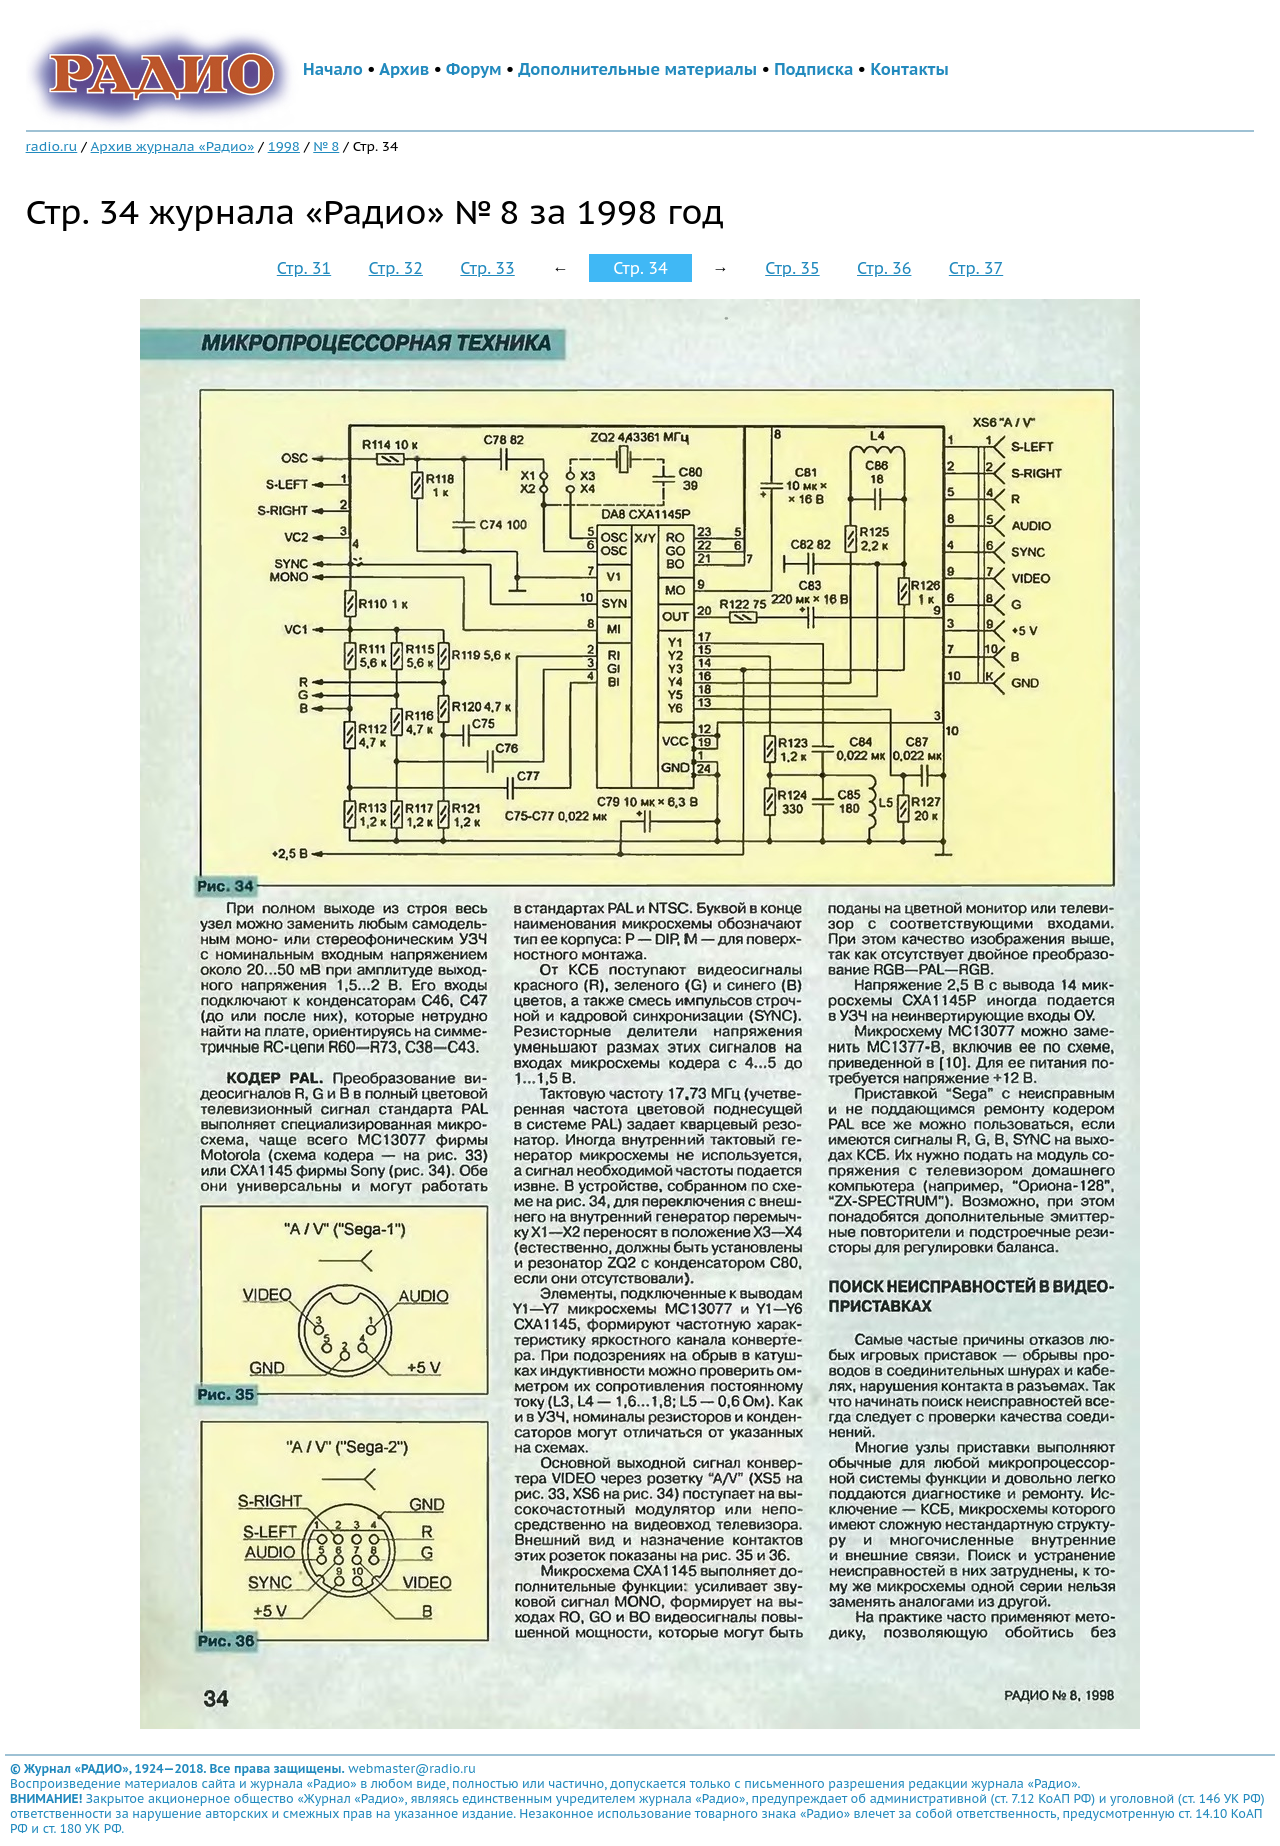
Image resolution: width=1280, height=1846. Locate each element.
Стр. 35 (792, 268)
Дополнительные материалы (637, 69)
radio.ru (52, 146)
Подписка (813, 69)
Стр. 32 (396, 268)
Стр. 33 (487, 268)
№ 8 (326, 146)
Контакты (909, 69)
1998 (284, 146)
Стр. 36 (884, 268)
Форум (474, 69)
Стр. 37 (976, 268)
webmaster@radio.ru (412, 1768)
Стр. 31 (304, 268)
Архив (404, 69)
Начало (333, 69)
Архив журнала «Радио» (173, 146)
